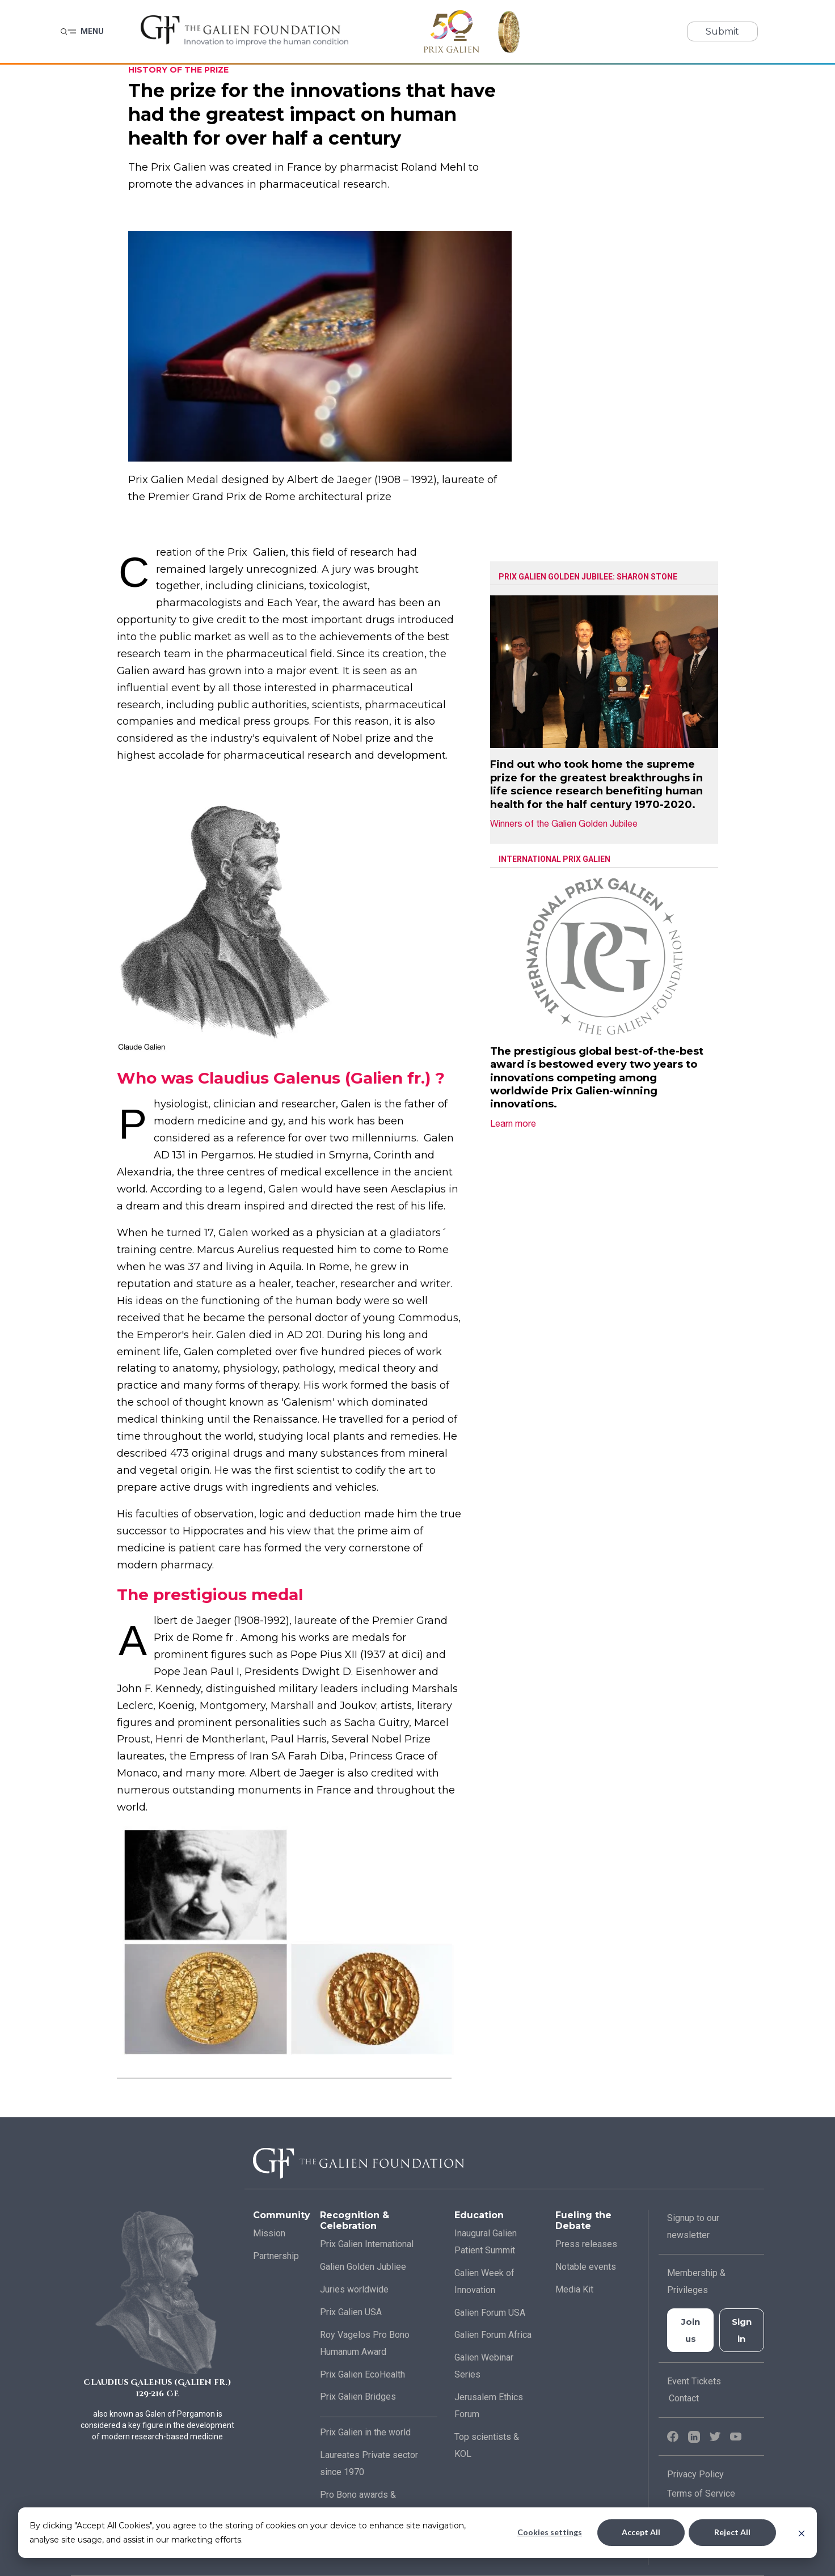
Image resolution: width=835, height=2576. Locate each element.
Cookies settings (549, 2532)
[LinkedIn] (695, 2436)
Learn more (520, 1123)
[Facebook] (674, 2436)
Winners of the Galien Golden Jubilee (570, 823)
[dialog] (417, 2532)
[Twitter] (716, 2436)
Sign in (742, 2330)
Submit (722, 31)
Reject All (732, 2532)
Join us (690, 2330)
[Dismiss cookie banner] (802, 2533)
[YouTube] (735, 2436)
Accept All (641, 2532)
